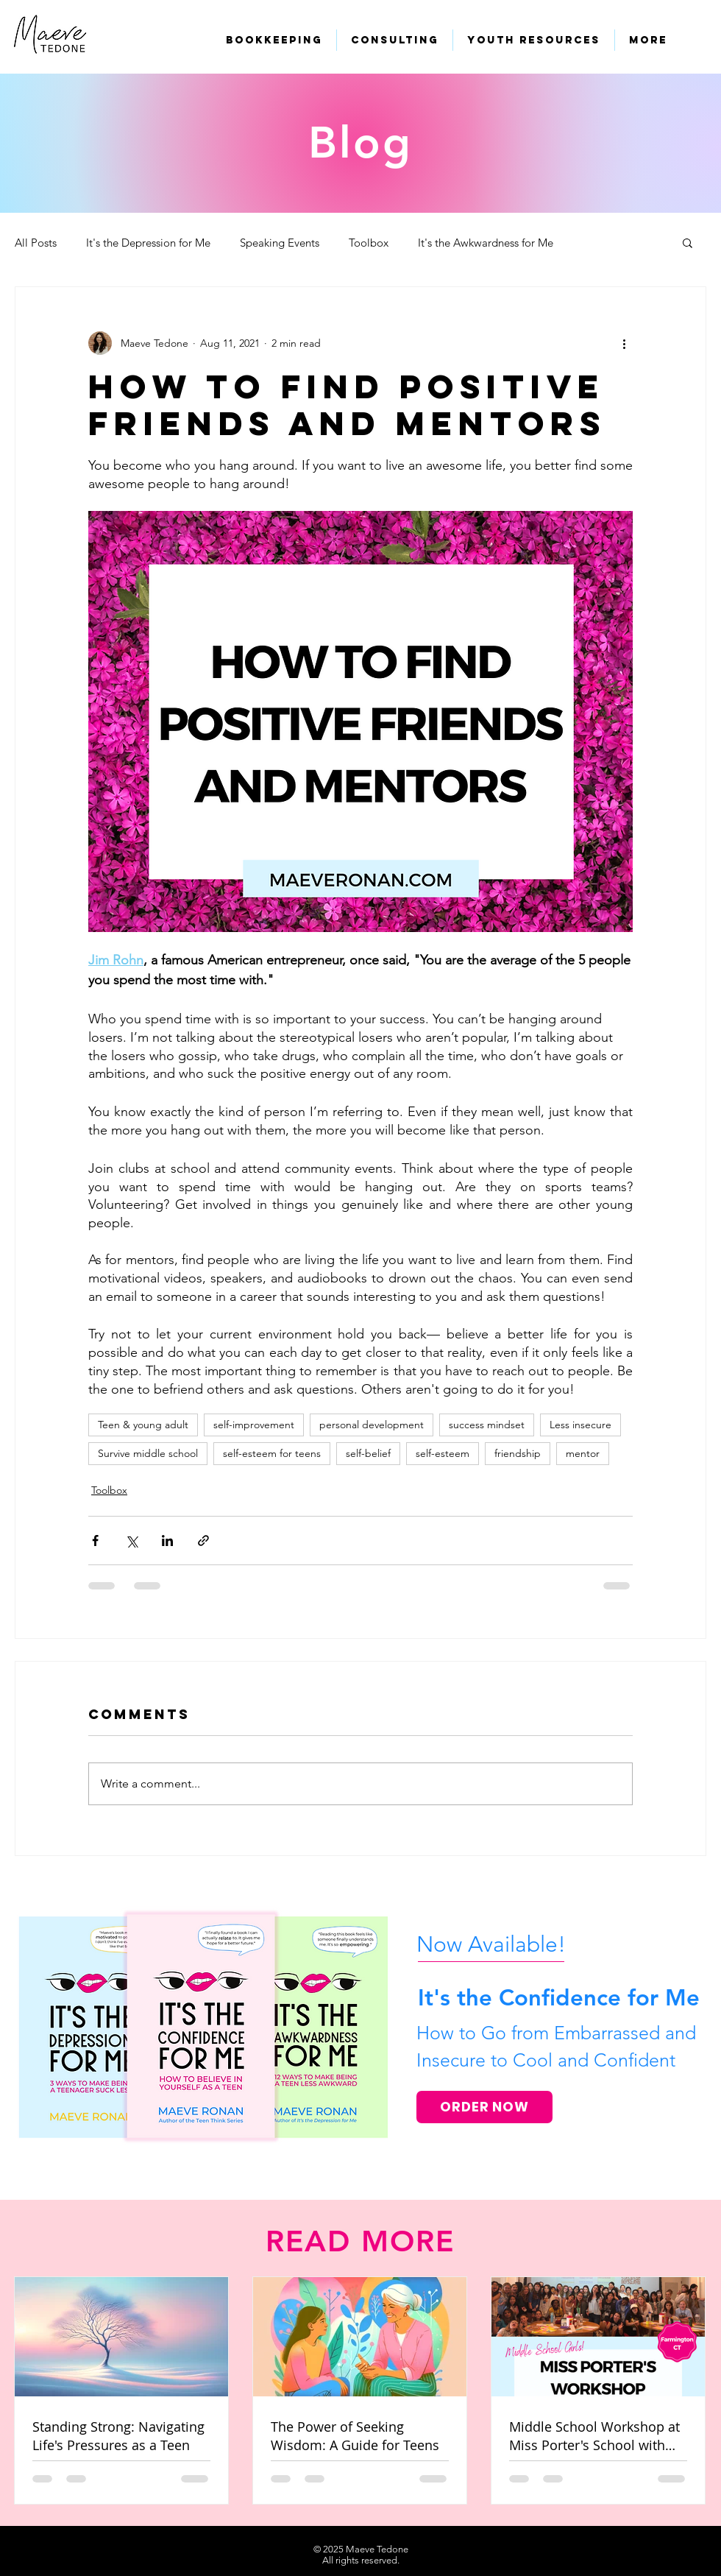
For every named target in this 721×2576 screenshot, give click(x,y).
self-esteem (442, 1453)
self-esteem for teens (272, 1453)
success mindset (487, 1424)
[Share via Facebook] (95, 1541)
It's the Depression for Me (148, 243)
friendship (517, 1453)
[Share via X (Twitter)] (131, 1541)
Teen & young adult (143, 1424)
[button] (688, 242)
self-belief (368, 1453)
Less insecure (580, 1424)
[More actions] (624, 343)
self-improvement (253, 1424)
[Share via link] (203, 1541)
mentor (583, 1453)
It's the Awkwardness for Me (485, 243)
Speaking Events (279, 243)
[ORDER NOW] (484, 2107)
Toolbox (368, 243)
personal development (371, 1424)
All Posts (36, 243)
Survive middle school (148, 1453)
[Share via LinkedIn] (167, 1541)
